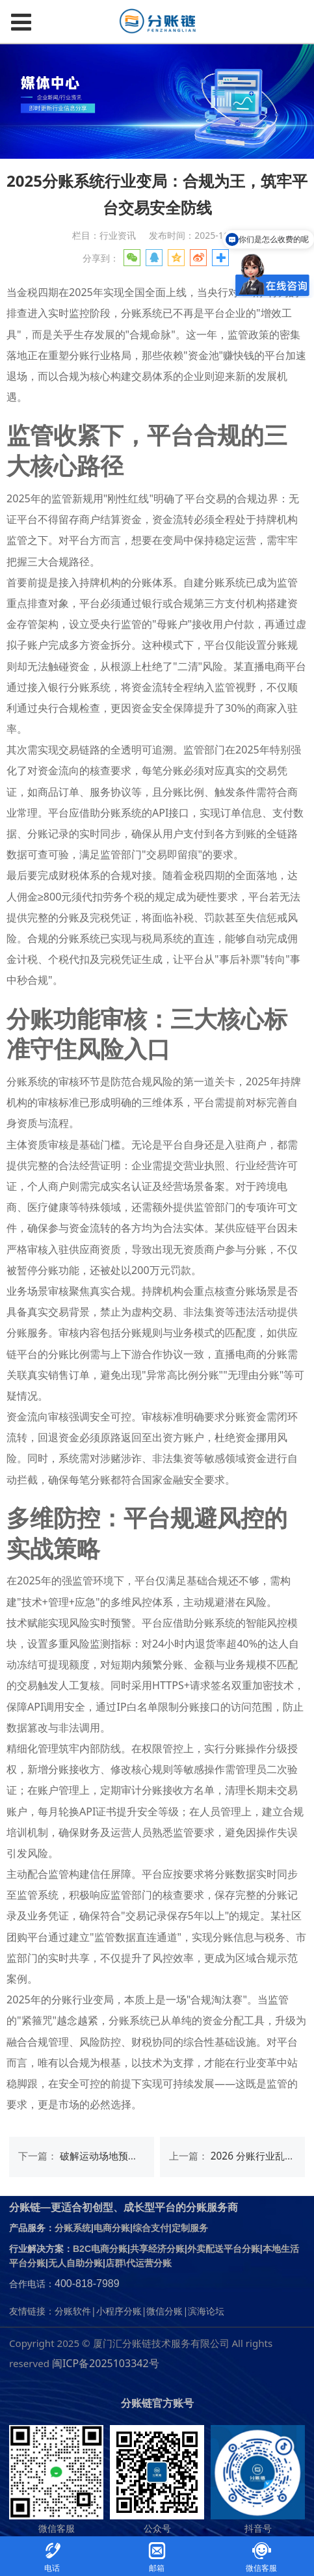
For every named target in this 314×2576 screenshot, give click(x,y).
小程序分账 (119, 2311)
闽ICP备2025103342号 (105, 2363)
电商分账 (112, 2228)
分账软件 (73, 2311)
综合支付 (151, 2228)
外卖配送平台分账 (223, 2249)
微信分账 (164, 2311)
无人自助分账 (75, 2263)
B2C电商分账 (100, 2249)
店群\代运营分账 (138, 2263)
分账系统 (73, 2228)
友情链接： (32, 2311)
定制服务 (190, 2228)
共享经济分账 (157, 2249)
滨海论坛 (206, 2311)
